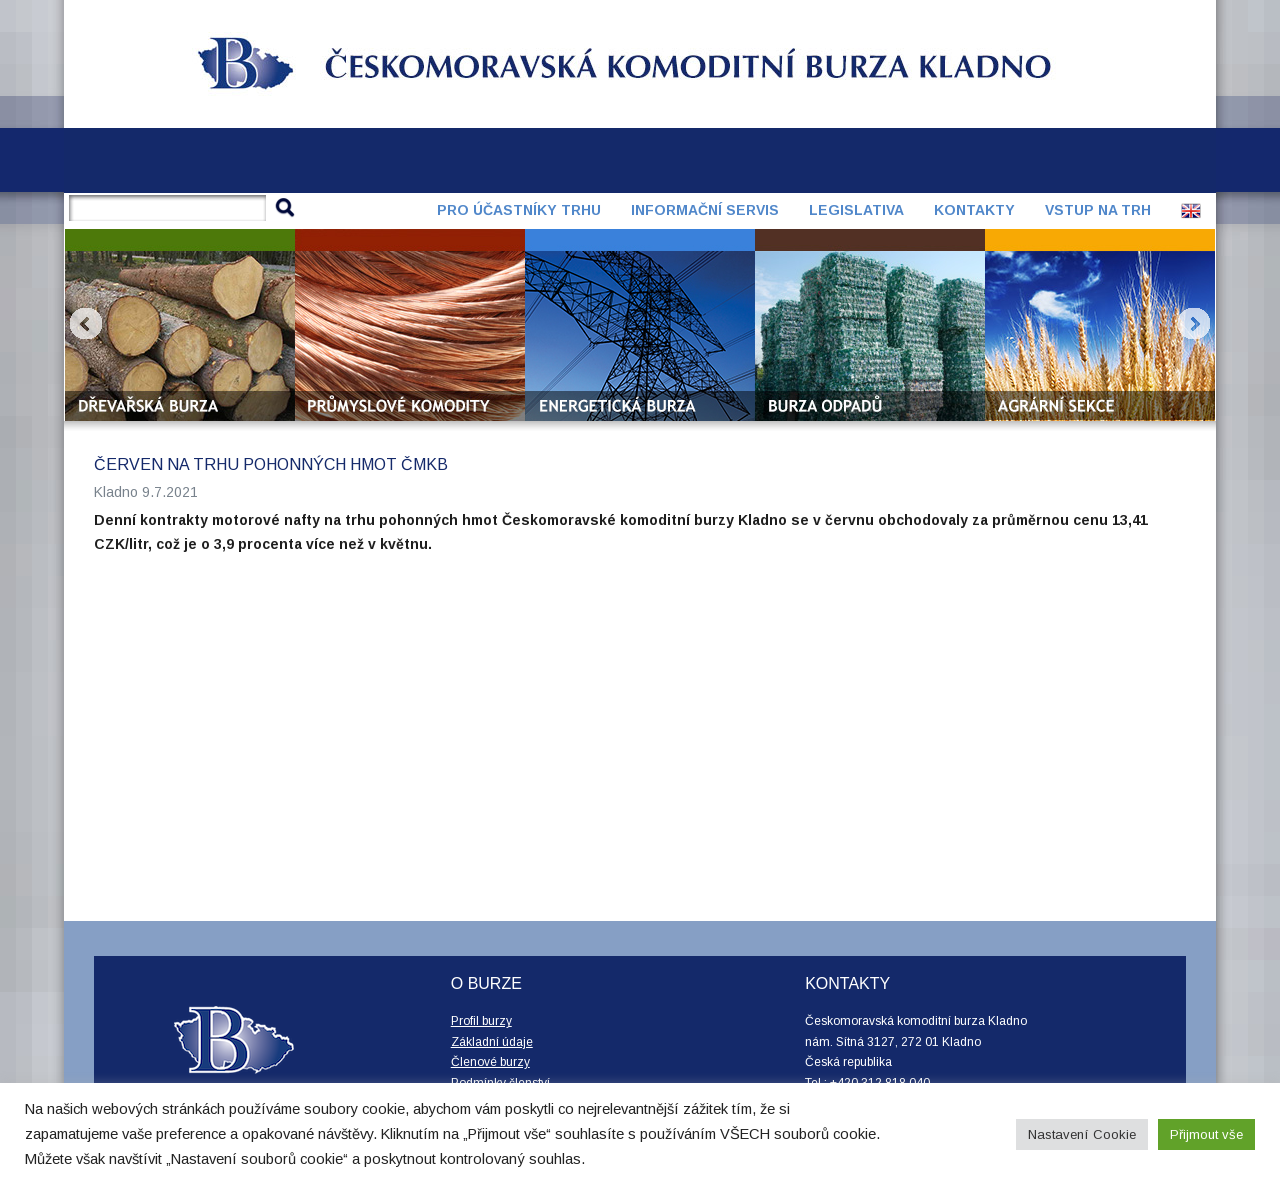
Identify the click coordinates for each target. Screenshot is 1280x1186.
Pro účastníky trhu (519, 210)
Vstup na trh (1098, 210)
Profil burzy (481, 1021)
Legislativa (856, 210)
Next (1194, 324)
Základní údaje (492, 1042)
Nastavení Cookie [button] (1082, 1134)
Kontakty (974, 210)
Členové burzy (490, 1062)
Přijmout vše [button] (1206, 1134)
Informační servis (705, 210)
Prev (86, 324)
